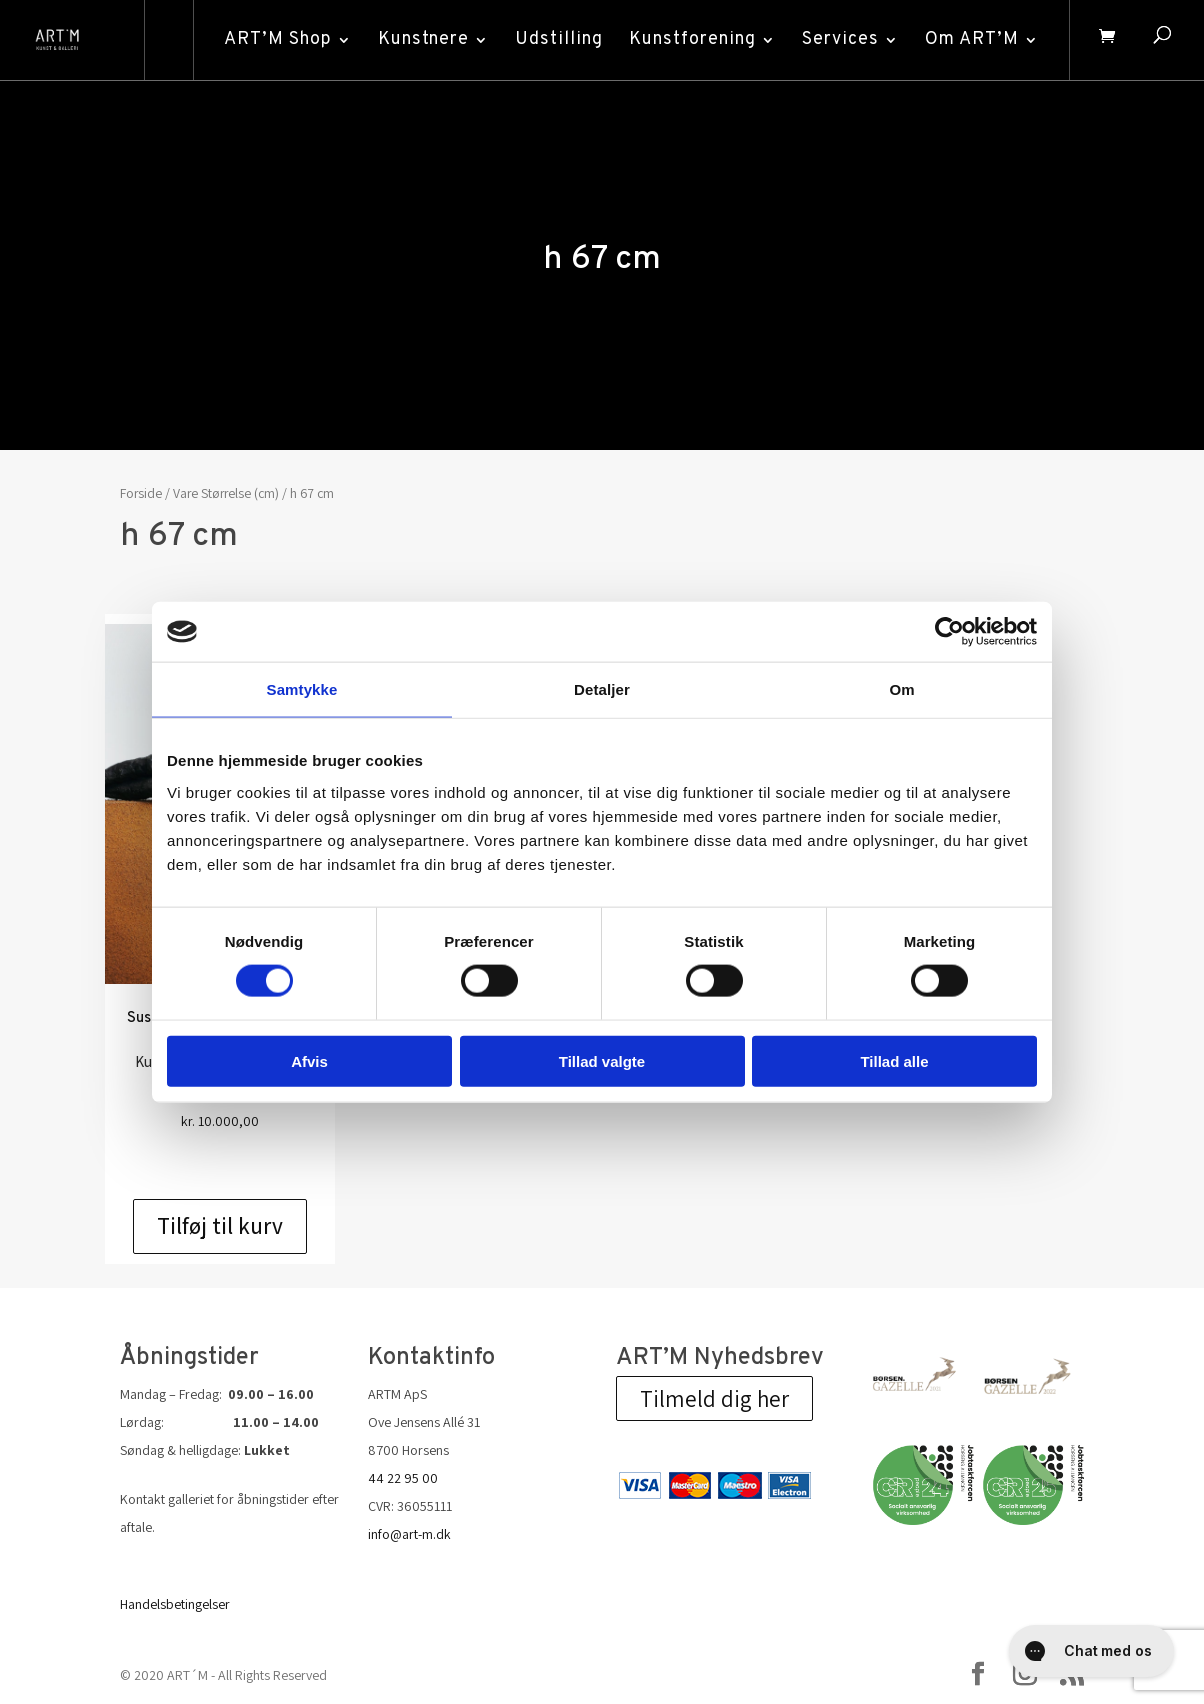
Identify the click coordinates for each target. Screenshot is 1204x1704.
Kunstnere (421, 39)
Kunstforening (690, 39)
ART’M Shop (276, 39)
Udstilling (557, 39)
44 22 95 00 (403, 1478)
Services (838, 39)
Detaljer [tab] (602, 689)
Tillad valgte (602, 1060)
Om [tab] (901, 689)
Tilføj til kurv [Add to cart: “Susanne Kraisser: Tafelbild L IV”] (220, 1226)
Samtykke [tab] (302, 689)
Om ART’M (970, 39)
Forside (141, 493)
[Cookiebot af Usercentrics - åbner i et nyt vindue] (949, 632)
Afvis (309, 1060)
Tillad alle (894, 1060)
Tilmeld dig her (714, 1399)
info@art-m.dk (409, 1534)
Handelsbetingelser (175, 1604)
